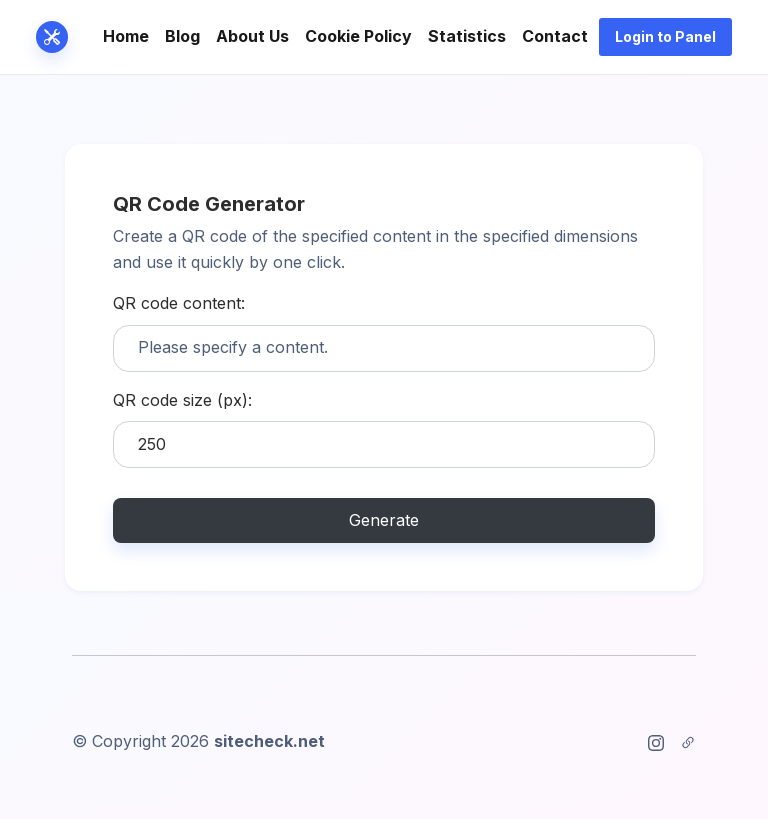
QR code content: (179, 303)
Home (126, 36)
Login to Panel (665, 36)
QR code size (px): (182, 400)
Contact (555, 36)
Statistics (467, 36)
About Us (252, 36)
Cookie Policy (358, 36)
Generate (384, 520)
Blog (182, 36)
